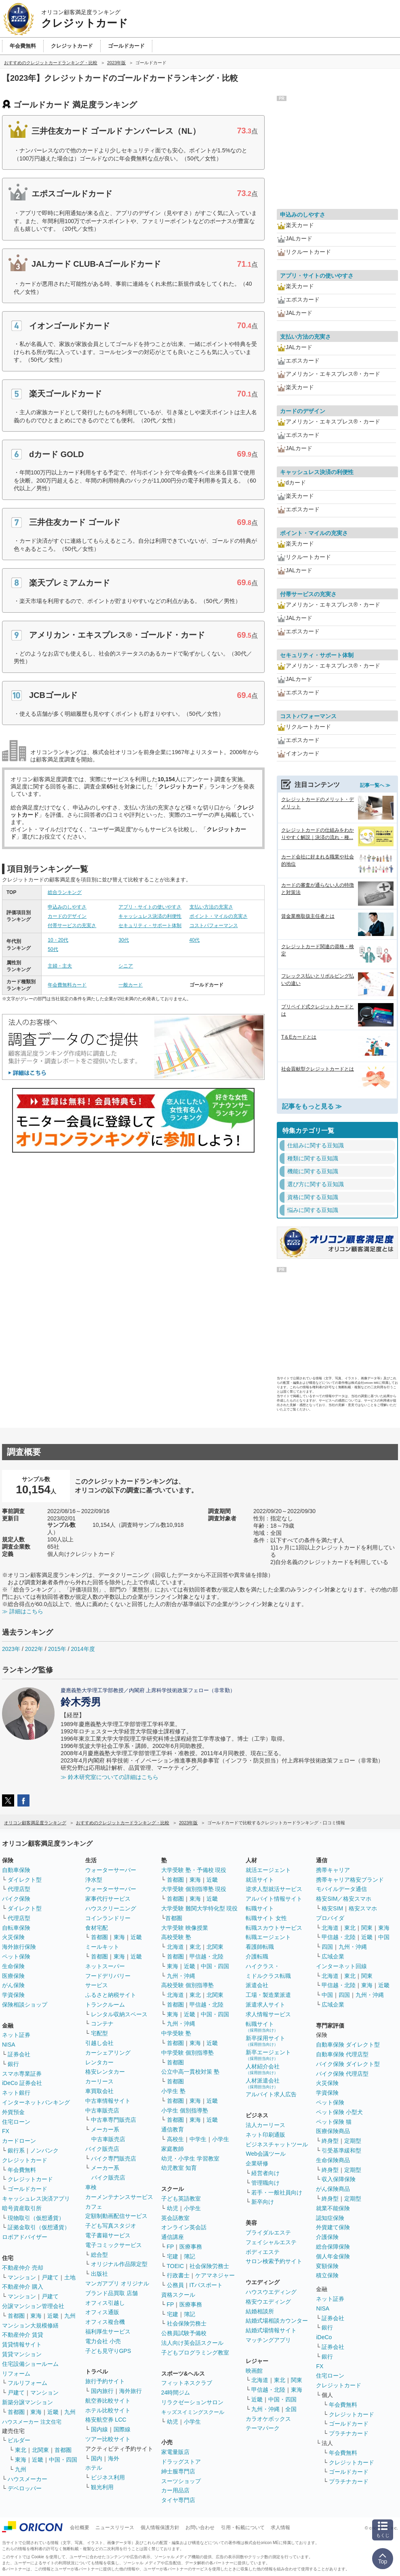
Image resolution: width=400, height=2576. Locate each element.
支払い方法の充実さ (211, 907)
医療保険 (13, 1976)
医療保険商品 (333, 2131)
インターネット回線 (341, 1966)
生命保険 (13, 1966)
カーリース (99, 2081)
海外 (113, 2458)
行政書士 (178, 2275)
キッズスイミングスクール (192, 2412)
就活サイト (260, 1879)
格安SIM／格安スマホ (343, 1898)
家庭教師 (172, 2149)
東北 (20, 2450)
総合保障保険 (333, 2246)
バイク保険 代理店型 (342, 2073)
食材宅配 (96, 1928)
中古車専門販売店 (113, 2119)
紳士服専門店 (178, 2471)
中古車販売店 (102, 2110)
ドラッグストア (181, 2461)
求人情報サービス (268, 2014)
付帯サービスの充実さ (72, 925)
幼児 (172, 2208)
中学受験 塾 (176, 2033)
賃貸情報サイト (22, 2344)
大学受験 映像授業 (184, 1928)
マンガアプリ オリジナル (117, 2283)
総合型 (99, 2254)
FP (170, 2246)
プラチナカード (348, 2433)
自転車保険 (16, 1928)
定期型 (352, 2141)
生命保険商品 (333, 2160)
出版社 (99, 2273)
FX (5, 2131)
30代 (123, 940)
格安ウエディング (268, 2301)
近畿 (53, 2315)
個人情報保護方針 (160, 2527)
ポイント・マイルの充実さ (218, 916)
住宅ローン (16, 2122)
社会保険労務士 (209, 2266)
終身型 (330, 2141)
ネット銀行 (16, 2092)
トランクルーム (105, 2004)
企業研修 (257, 2163)
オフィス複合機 (105, 2322)
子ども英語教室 (181, 2198)
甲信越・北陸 (206, 1956)
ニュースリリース (114, 2527)
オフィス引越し (105, 2303)
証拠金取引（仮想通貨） (39, 2227)
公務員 (175, 2285)
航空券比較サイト (108, 2400)
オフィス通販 (102, 2312)
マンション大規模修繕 (30, 2325)
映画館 (254, 2370)
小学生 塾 (173, 2091)
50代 (53, 949)
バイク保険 (16, 1898)
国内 (96, 2458)
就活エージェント (268, 1870)
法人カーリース (265, 2125)
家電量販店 (175, 2452)
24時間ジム (175, 2392)
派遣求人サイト (265, 2004)
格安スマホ (363, 1908)
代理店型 (19, 1889)
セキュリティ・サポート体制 (149, 925)
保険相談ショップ (24, 2004)
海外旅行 (130, 2391)
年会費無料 (22, 2170)
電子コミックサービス (113, 2245)
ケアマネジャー (215, 2275)
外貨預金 (13, 2112)
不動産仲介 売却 (22, 2267)
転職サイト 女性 (266, 1918)
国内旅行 (102, 2391)
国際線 (122, 2429)
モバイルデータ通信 (341, 1889)
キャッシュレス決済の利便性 (149, 916)
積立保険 (327, 2275)
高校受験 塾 (176, 1937)
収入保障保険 (339, 2179)
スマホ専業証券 (22, 2073)
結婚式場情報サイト (271, 2330)
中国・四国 (63, 2459)
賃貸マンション (22, 2354)
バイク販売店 (102, 2149)
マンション (22, 2277)
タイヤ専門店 (178, 2500)
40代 (194, 940)
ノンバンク (44, 2150)
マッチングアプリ (268, 2340)
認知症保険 (330, 2218)
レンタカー (99, 2062)
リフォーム (16, 2373)
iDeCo (324, 2337)
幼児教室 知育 (179, 2168)
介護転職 (257, 1956)
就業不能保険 (333, 2208)
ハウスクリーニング (110, 1908)
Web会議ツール (266, 2153)
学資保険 (13, 1995)
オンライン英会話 (183, 2227)
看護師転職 (260, 1947)
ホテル (93, 2467)
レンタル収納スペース (119, 2014)
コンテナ (102, 2023)
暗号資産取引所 (22, 2208)
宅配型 (99, 2033)
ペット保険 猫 (334, 2122)
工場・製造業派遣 (268, 1995)
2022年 (34, 1649)
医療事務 (190, 2246)
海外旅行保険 (19, 1947)
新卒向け (262, 2202)
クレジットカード (24, 2160)
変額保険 (327, 2266)
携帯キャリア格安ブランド (350, 1879)
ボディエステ (263, 2252)
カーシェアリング (108, 2052)
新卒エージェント (268, 2055)
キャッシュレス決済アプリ (36, 2198)
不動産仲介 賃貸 (22, 2334)
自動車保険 (16, 1870)
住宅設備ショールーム (30, 2364)
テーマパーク (263, 2428)
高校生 (175, 2139)
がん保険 (13, 1985)
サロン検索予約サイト (274, 2261)
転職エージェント (268, 1937)
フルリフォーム (27, 2383)
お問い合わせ (200, 2527)
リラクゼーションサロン (192, 2402)
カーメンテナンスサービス (119, 2197)
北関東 (40, 2450)
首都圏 (16, 2315)
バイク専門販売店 (113, 2158)
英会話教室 (175, 2218)
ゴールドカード (27, 2189)
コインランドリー (108, 1918)
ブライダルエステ (268, 2232)
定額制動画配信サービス (116, 2216)
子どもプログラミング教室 (195, 2352)
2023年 (11, 1649)
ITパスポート (206, 2285)
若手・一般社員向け (276, 2192)
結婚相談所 (260, 2311)
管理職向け (265, 2183)
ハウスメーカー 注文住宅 (31, 2422)
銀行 (13, 2064)
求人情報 (280, 2527)
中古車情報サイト (108, 2100)
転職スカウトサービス (274, 1928)
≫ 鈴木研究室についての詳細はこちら (109, 1777)
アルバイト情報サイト (274, 1898)
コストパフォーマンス (213, 925)
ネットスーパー (105, 1966)
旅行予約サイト (105, 2381)
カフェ (93, 2206)
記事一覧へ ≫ (375, 785)
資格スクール (178, 2294)
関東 (296, 2380)
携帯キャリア (333, 1870)
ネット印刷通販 (265, 2134)
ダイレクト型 (25, 1879)
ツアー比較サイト (108, 2439)
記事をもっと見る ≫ (312, 1106)
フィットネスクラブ (186, 2383)
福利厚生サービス (108, 2331)
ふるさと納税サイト (110, 1995)
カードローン (19, 2141)
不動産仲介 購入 (22, 2286)
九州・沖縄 (181, 1976)
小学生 (220, 2139)
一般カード (130, 985)
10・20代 (58, 940)
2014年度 (83, 1649)
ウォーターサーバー (110, 1870)
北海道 (175, 1947)
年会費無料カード (67, 985)
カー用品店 (175, 2490)
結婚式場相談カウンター (277, 2320)
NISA (8, 2044)
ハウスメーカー (27, 2479)
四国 (327, 1947)
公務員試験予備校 (183, 2333)
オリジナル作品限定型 (119, 2264)
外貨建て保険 (333, 2227)
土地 (70, 2277)
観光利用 (102, 2487)
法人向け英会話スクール (192, 2343)
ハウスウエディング (271, 2292)
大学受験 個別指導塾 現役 (194, 1889)
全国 (291, 2409)
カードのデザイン (67, 916)
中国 (383, 1937)
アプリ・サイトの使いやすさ (149, 907)
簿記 (189, 2256)
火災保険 (13, 1937)
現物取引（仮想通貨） (36, 2218)
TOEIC (175, 2266)
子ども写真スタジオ (110, 2225)
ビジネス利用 (108, 2477)
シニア (125, 966)
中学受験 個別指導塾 (187, 2052)
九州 (70, 2315)
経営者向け (265, 2173)
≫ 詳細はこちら (22, 1611)
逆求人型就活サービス (274, 1889)
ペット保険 (16, 1956)
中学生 (197, 2139)
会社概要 (79, 2527)
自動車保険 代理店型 (342, 2054)
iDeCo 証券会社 (22, 2083)
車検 (91, 2187)
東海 (36, 2315)
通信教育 (172, 2129)
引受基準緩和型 (341, 2150)
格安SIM (332, 1908)
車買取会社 (99, 2091)
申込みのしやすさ (67, 907)
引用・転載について (243, 2527)
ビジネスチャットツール (277, 2144)
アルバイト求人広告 (271, 2094)
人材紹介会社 (263, 2069)
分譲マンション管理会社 (33, 2306)
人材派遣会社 (263, 2083)
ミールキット (102, 1947)
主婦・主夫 (60, 966)
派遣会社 (257, 1985)
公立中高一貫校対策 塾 (190, 2071)
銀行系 (16, 2150)
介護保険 (327, 2237)
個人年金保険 (333, 2256)
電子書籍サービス (108, 2235)
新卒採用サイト (265, 2041)
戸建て (50, 2277)
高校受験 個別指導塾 (187, 1985)
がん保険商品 (333, 2189)
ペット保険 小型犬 (339, 2112)
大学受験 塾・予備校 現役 (194, 1870)
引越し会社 (99, 2043)
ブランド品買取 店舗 (111, 2293)
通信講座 (172, 2237)
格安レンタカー (105, 2071)
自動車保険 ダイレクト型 (348, 2044)
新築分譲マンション (27, 2402)
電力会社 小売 (103, 2341)
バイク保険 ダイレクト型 (348, 2064)
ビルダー (19, 2440)
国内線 (99, 2429)
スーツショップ (181, 2481)
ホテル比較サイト (108, 2410)
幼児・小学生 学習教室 (190, 2158)
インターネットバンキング (36, 2102)
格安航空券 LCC (105, 2419)
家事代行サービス (108, 1898)
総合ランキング (65, 892)
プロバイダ (330, 1918)
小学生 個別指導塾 (184, 2110)
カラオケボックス (268, 2419)
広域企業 (333, 1956)
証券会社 (19, 2054)
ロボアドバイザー (24, 2237)
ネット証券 (16, 2035)
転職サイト (260, 1908)
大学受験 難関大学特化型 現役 (199, 1908)
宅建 (172, 2256)
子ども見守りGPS (108, 2351)
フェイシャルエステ (271, 2242)
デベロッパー (25, 2488)
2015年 (57, 1649)
